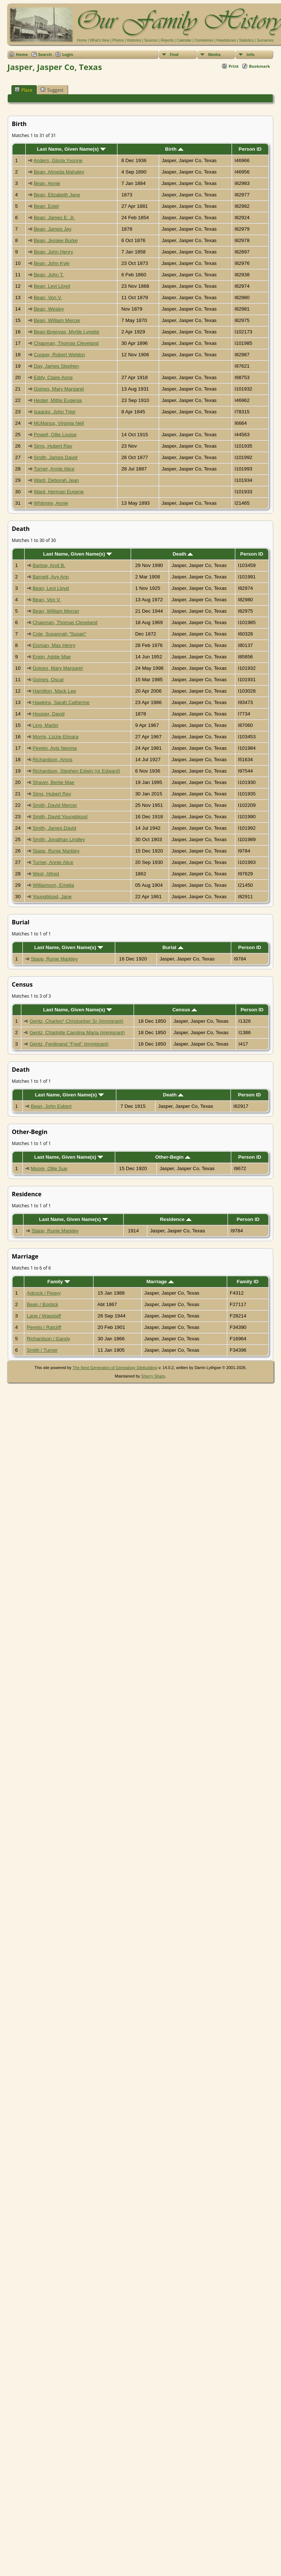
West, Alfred (45, 873)
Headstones (226, 40)
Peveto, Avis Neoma (54, 748)
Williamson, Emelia (53, 885)
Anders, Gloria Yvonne (58, 160)
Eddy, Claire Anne (53, 377)
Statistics (246, 40)
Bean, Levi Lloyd (52, 286)
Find (174, 54)
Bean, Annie (47, 183)
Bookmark (259, 66)
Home (82, 40)
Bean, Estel (46, 206)
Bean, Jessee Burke (56, 240)
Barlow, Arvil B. (48, 565)
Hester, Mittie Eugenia (58, 400)
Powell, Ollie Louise (55, 434)
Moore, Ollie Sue (49, 1168)
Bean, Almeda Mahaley (59, 172)
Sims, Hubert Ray (53, 446)
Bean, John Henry (53, 252)
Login (67, 54)
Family (59, 1281)
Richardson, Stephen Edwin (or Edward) (76, 771)
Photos (118, 40)
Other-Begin (172, 1157)
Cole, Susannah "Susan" (59, 634)
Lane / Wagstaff (44, 1316)
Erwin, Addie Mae (51, 656)
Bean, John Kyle (52, 263)
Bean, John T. (49, 274)
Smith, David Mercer (54, 805)
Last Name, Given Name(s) (71, 149)
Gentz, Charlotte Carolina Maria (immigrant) (77, 1032)
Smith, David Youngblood (59, 816)
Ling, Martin (45, 725)
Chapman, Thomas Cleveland (66, 343)
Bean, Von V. (48, 297)
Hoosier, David (48, 714)
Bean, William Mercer (57, 320)
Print (234, 66)
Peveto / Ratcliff (44, 1327)
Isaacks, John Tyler (55, 411)
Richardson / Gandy (48, 1338)
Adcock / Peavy (44, 1293)
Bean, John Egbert (51, 1106)
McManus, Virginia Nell (59, 423)
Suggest (52, 90)
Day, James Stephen (56, 366)
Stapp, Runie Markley (55, 851)
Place (23, 90)
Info (250, 54)
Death (183, 554)
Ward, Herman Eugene (59, 491)
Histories (134, 40)
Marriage (159, 1281)
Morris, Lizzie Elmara (55, 736)
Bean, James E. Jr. (54, 217)
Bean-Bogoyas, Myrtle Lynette (66, 332)
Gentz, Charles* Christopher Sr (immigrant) (76, 1021)
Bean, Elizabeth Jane (57, 194)
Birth (174, 149)
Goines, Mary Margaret (59, 389)
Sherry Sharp (153, 1376)
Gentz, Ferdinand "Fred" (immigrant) (69, 1044)
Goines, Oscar (48, 679)
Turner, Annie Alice (54, 469)
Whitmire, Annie (51, 503)
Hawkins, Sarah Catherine (60, 702)
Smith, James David (56, 457)
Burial (172, 947)
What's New (99, 40)
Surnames (265, 40)
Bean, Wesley (49, 309)
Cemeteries (203, 40)
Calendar (184, 40)
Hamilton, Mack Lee (54, 691)
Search (45, 54)
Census (184, 1009)
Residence (175, 1219)
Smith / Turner (42, 1350)
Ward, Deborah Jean (56, 480)
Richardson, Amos (52, 759)
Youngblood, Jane (51, 896)
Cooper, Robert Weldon (59, 354)
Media (214, 54)
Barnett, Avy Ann (50, 577)
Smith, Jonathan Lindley (58, 839)
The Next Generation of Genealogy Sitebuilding (115, 1367)
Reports (167, 40)
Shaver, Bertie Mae (53, 782)
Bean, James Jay (52, 229)
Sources (151, 40)
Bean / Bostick (42, 1304)
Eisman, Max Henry (53, 645)
